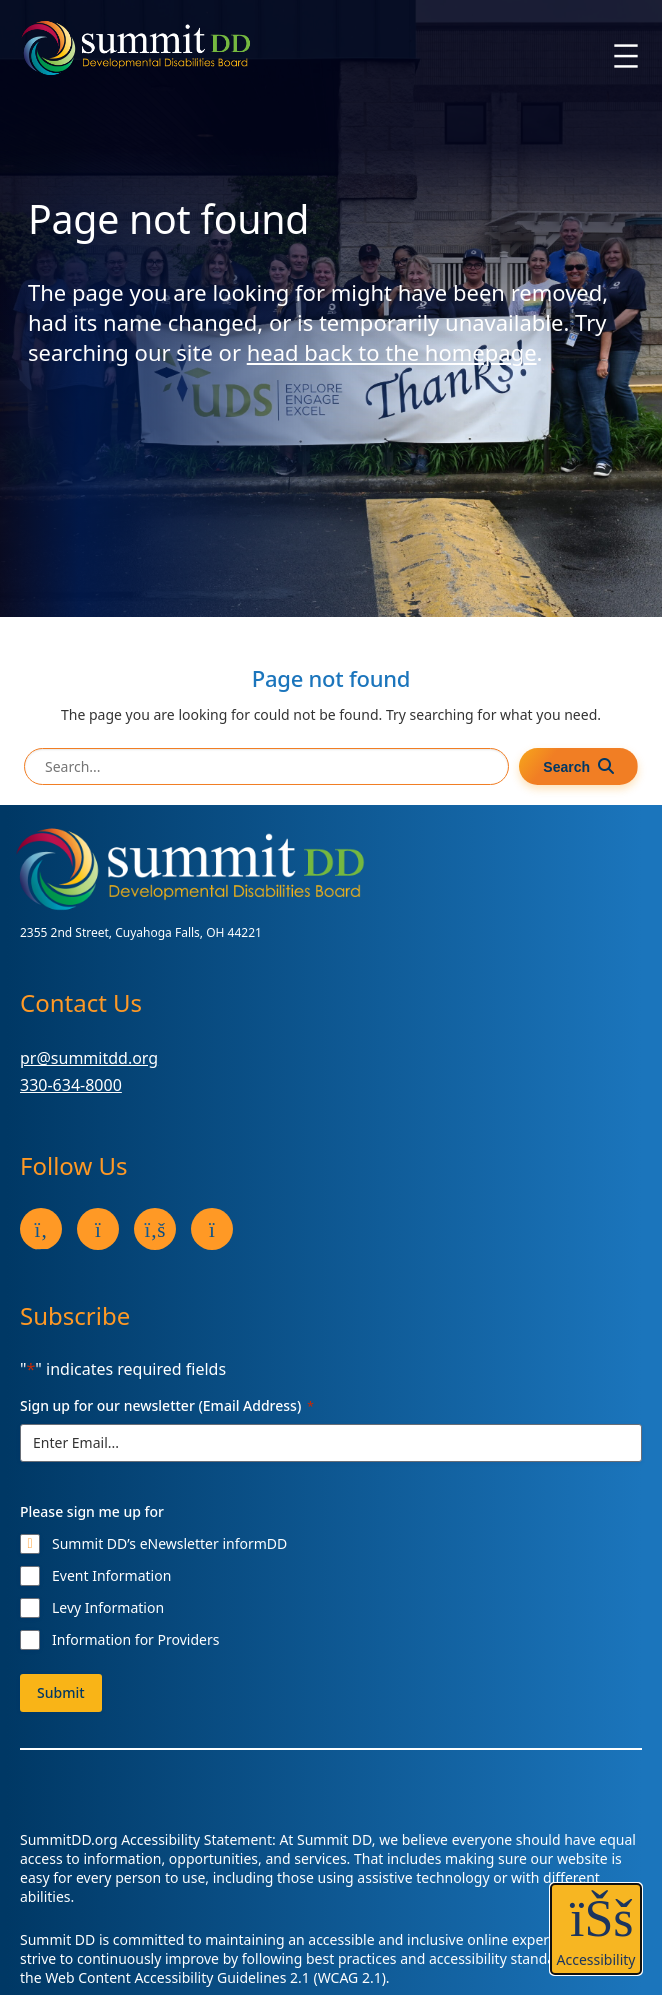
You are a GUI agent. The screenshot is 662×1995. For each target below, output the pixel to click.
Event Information (111, 1575)
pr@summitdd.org (89, 1058)
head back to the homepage (392, 352)
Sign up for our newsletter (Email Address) (167, 1405)
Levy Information (108, 1607)
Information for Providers (135, 1639)
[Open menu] (626, 56)
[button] (596, 1929)
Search (566, 767)
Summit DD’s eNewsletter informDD (169, 1543)
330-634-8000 (71, 1085)
